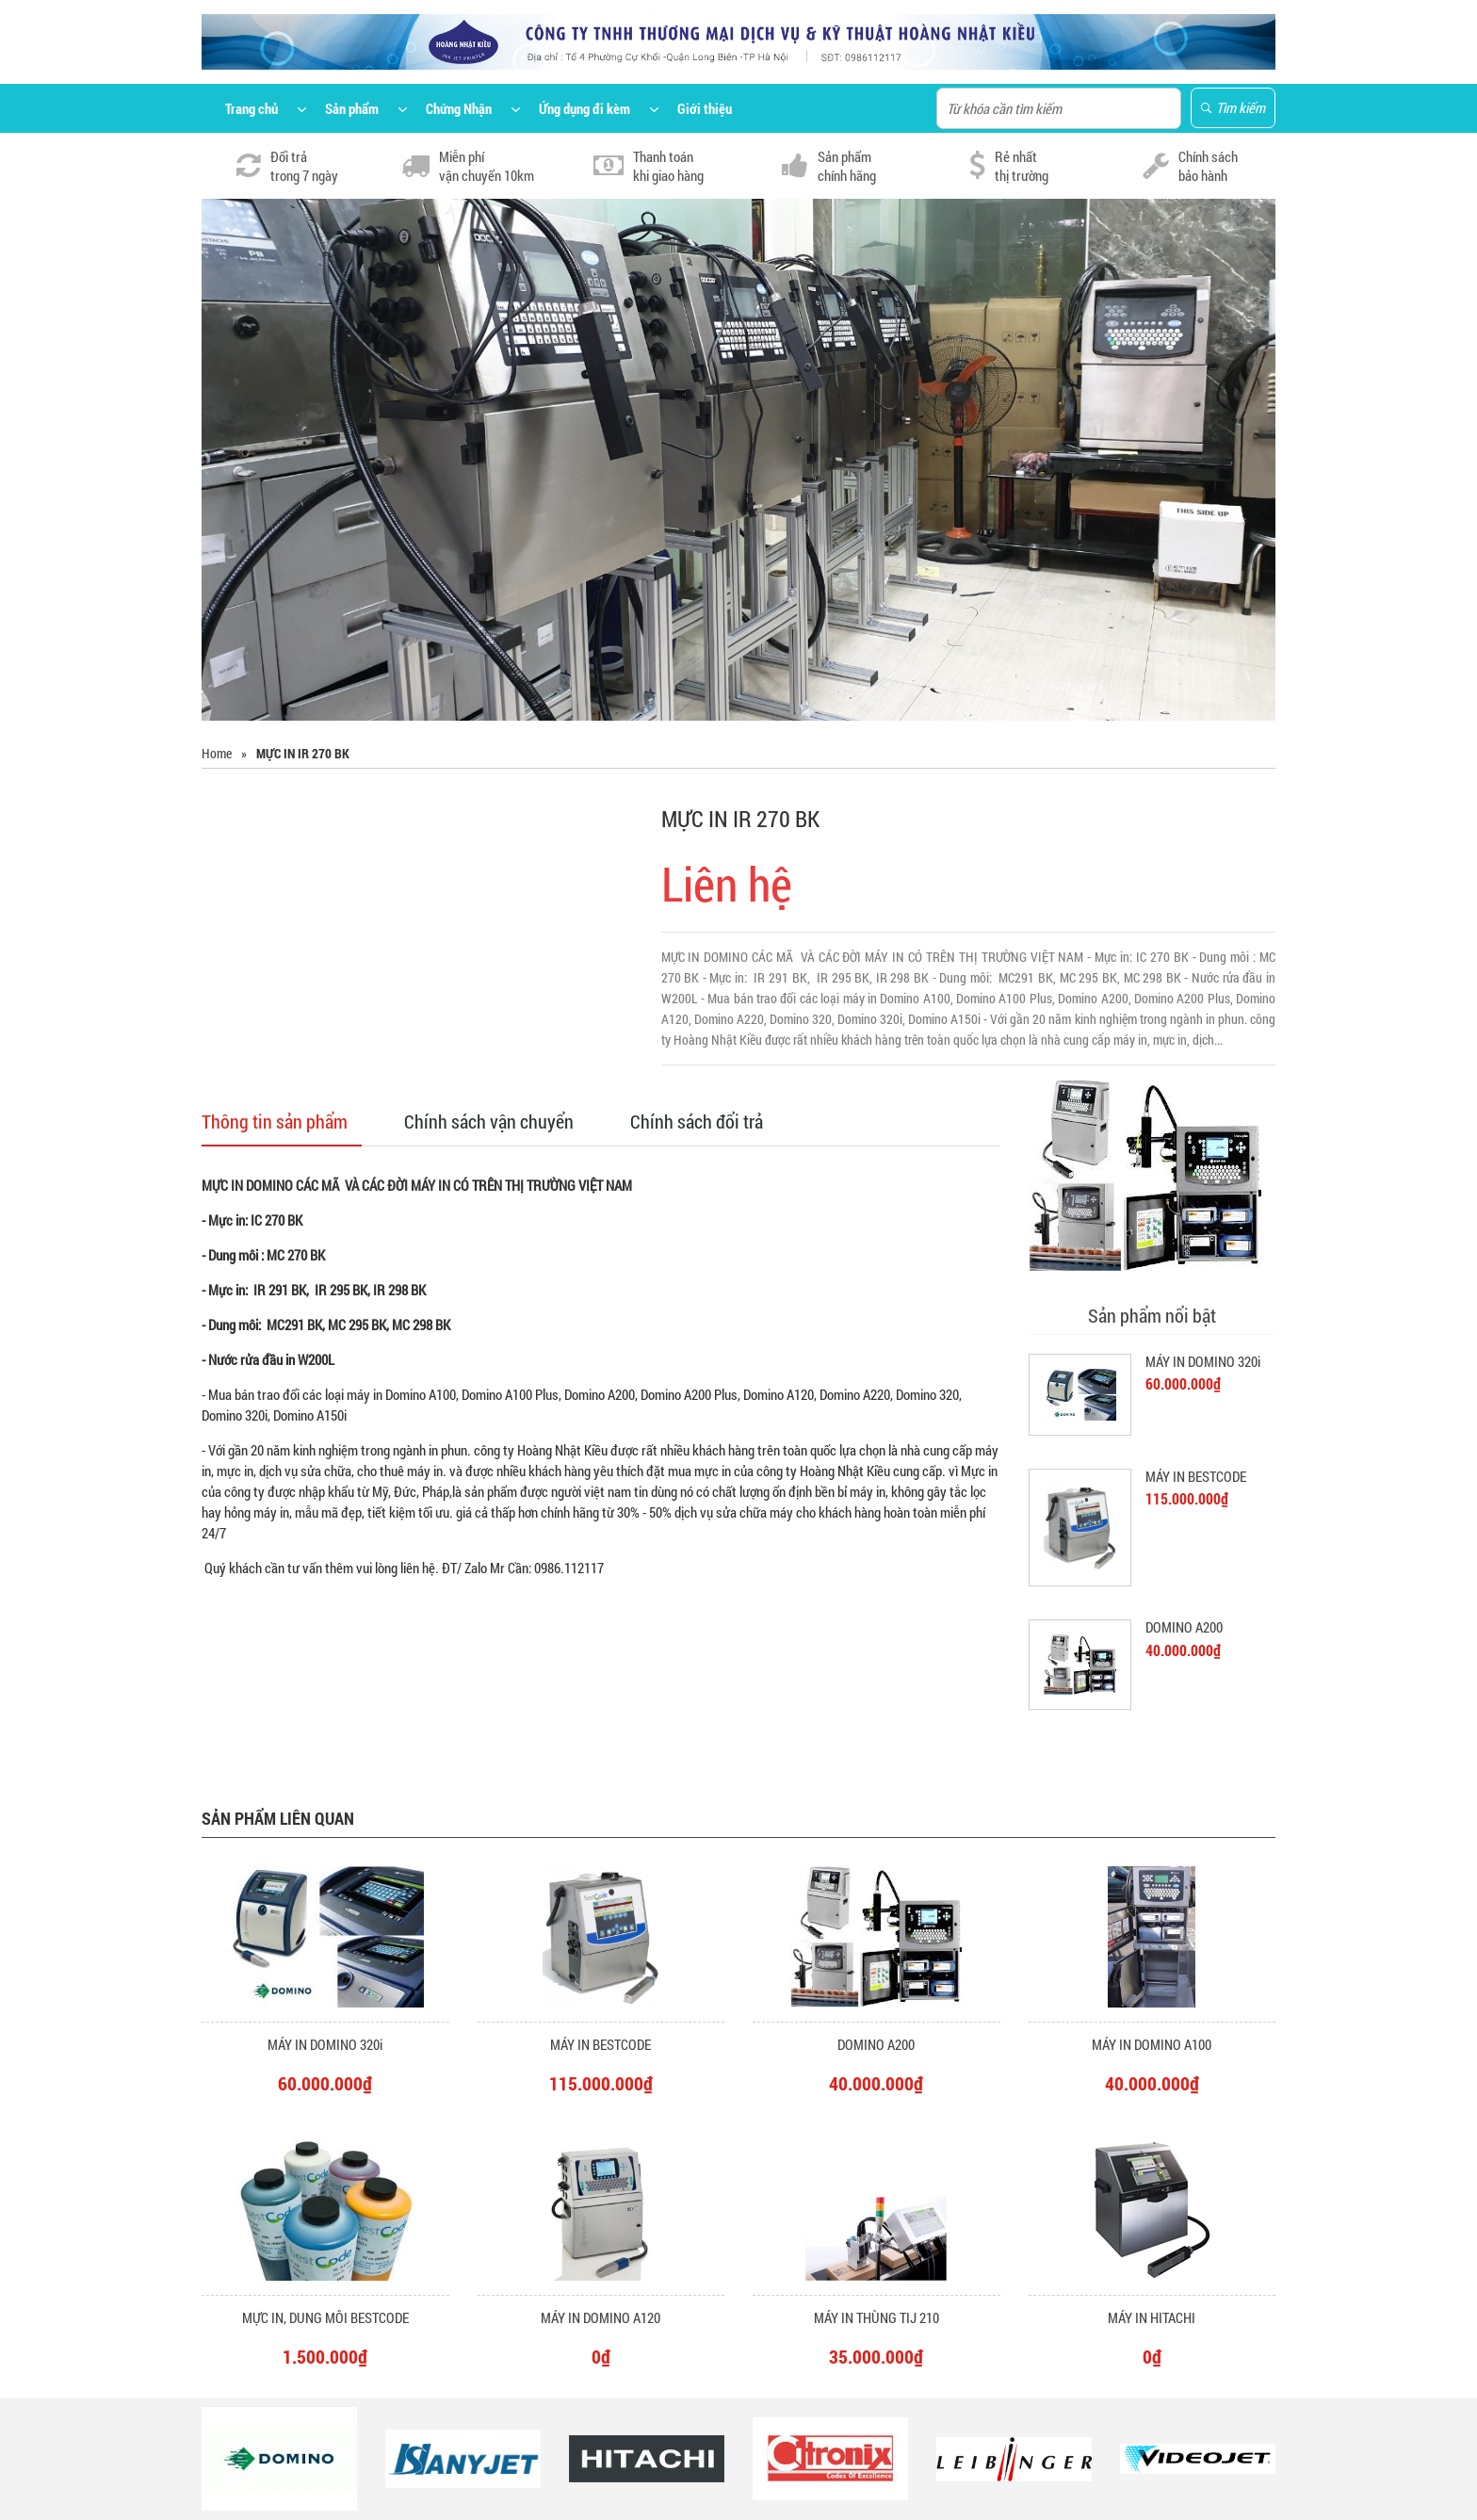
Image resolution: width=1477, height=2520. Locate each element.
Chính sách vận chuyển (489, 1121)
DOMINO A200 (1184, 1627)
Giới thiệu (704, 108)
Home (217, 753)
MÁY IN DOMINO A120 (600, 2317)
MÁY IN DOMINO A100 (1151, 2044)
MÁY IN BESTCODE (1195, 1476)
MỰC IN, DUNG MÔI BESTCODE (325, 2317)
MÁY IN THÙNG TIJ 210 (876, 2317)
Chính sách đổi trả (696, 1121)
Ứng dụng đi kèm (584, 108)
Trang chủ (251, 108)
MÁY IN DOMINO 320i (1202, 1361)
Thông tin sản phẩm (275, 1121)
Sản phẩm (352, 108)
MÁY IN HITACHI (1151, 2317)
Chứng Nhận (459, 108)
